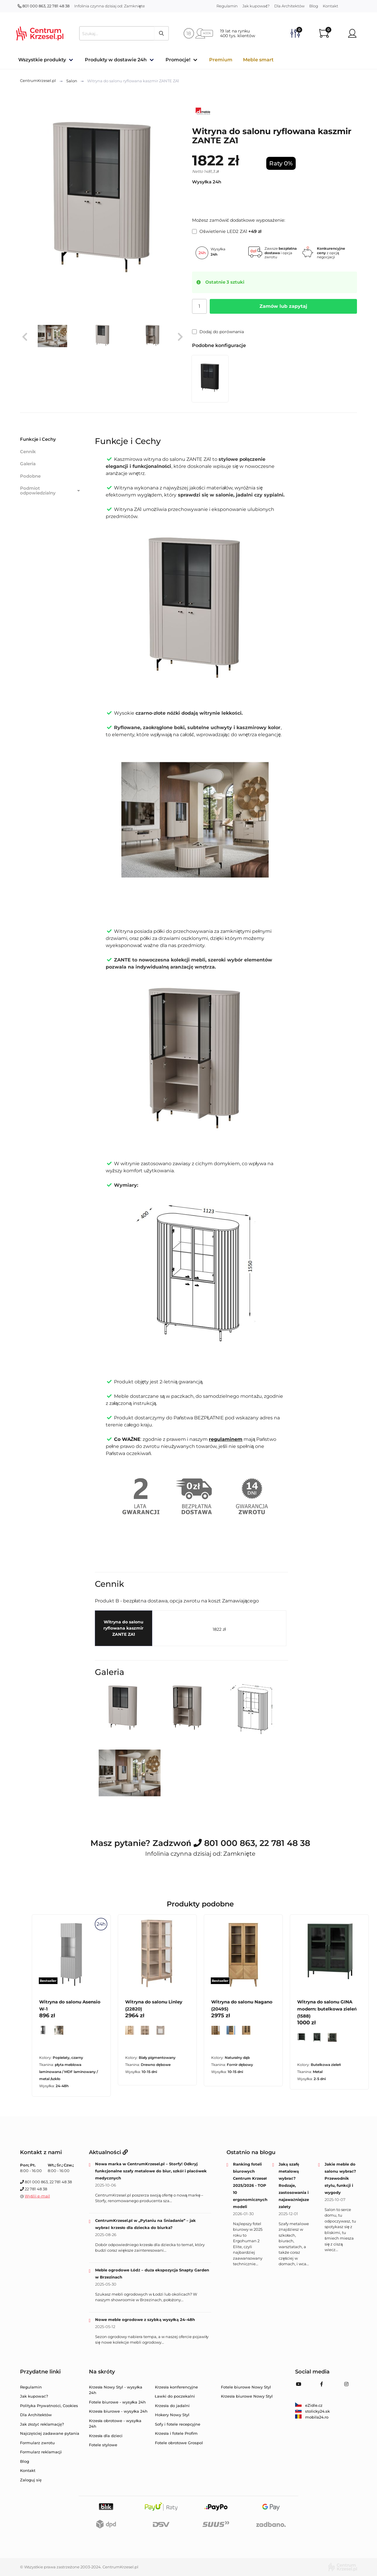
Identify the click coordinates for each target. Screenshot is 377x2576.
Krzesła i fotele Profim (176, 2433)
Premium (220, 60)
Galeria (28, 463)
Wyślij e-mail (37, 2196)
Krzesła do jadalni (172, 2405)
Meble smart (258, 60)
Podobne (30, 476)
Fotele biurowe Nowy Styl (246, 2387)
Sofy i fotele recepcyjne (177, 2424)
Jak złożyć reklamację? (42, 2424)
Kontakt (330, 6)
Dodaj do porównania (218, 331)
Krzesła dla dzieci (106, 2435)
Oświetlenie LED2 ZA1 (227, 231)
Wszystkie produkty (42, 60)
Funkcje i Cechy (38, 439)
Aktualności (108, 2152)
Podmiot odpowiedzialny (51, 491)
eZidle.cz (309, 2405)
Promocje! (178, 60)
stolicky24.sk (312, 2411)
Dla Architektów (289, 6)
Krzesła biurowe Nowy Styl (247, 2396)
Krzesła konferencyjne (176, 2387)
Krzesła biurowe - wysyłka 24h (118, 2411)
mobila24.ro (311, 2417)
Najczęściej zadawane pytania (49, 2433)
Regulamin (227, 6)
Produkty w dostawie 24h (116, 60)
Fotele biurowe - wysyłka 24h (117, 2402)
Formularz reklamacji (41, 2452)
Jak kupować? (255, 6)
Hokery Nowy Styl (172, 2414)
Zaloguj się (31, 2480)
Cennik (28, 451)
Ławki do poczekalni (175, 2396)
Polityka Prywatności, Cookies (49, 2405)
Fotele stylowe (103, 2444)
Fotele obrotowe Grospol (179, 2442)
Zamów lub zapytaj (283, 306)
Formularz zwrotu (37, 2442)
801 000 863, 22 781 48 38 (44, 6)
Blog (313, 6)
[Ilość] (199, 306)
